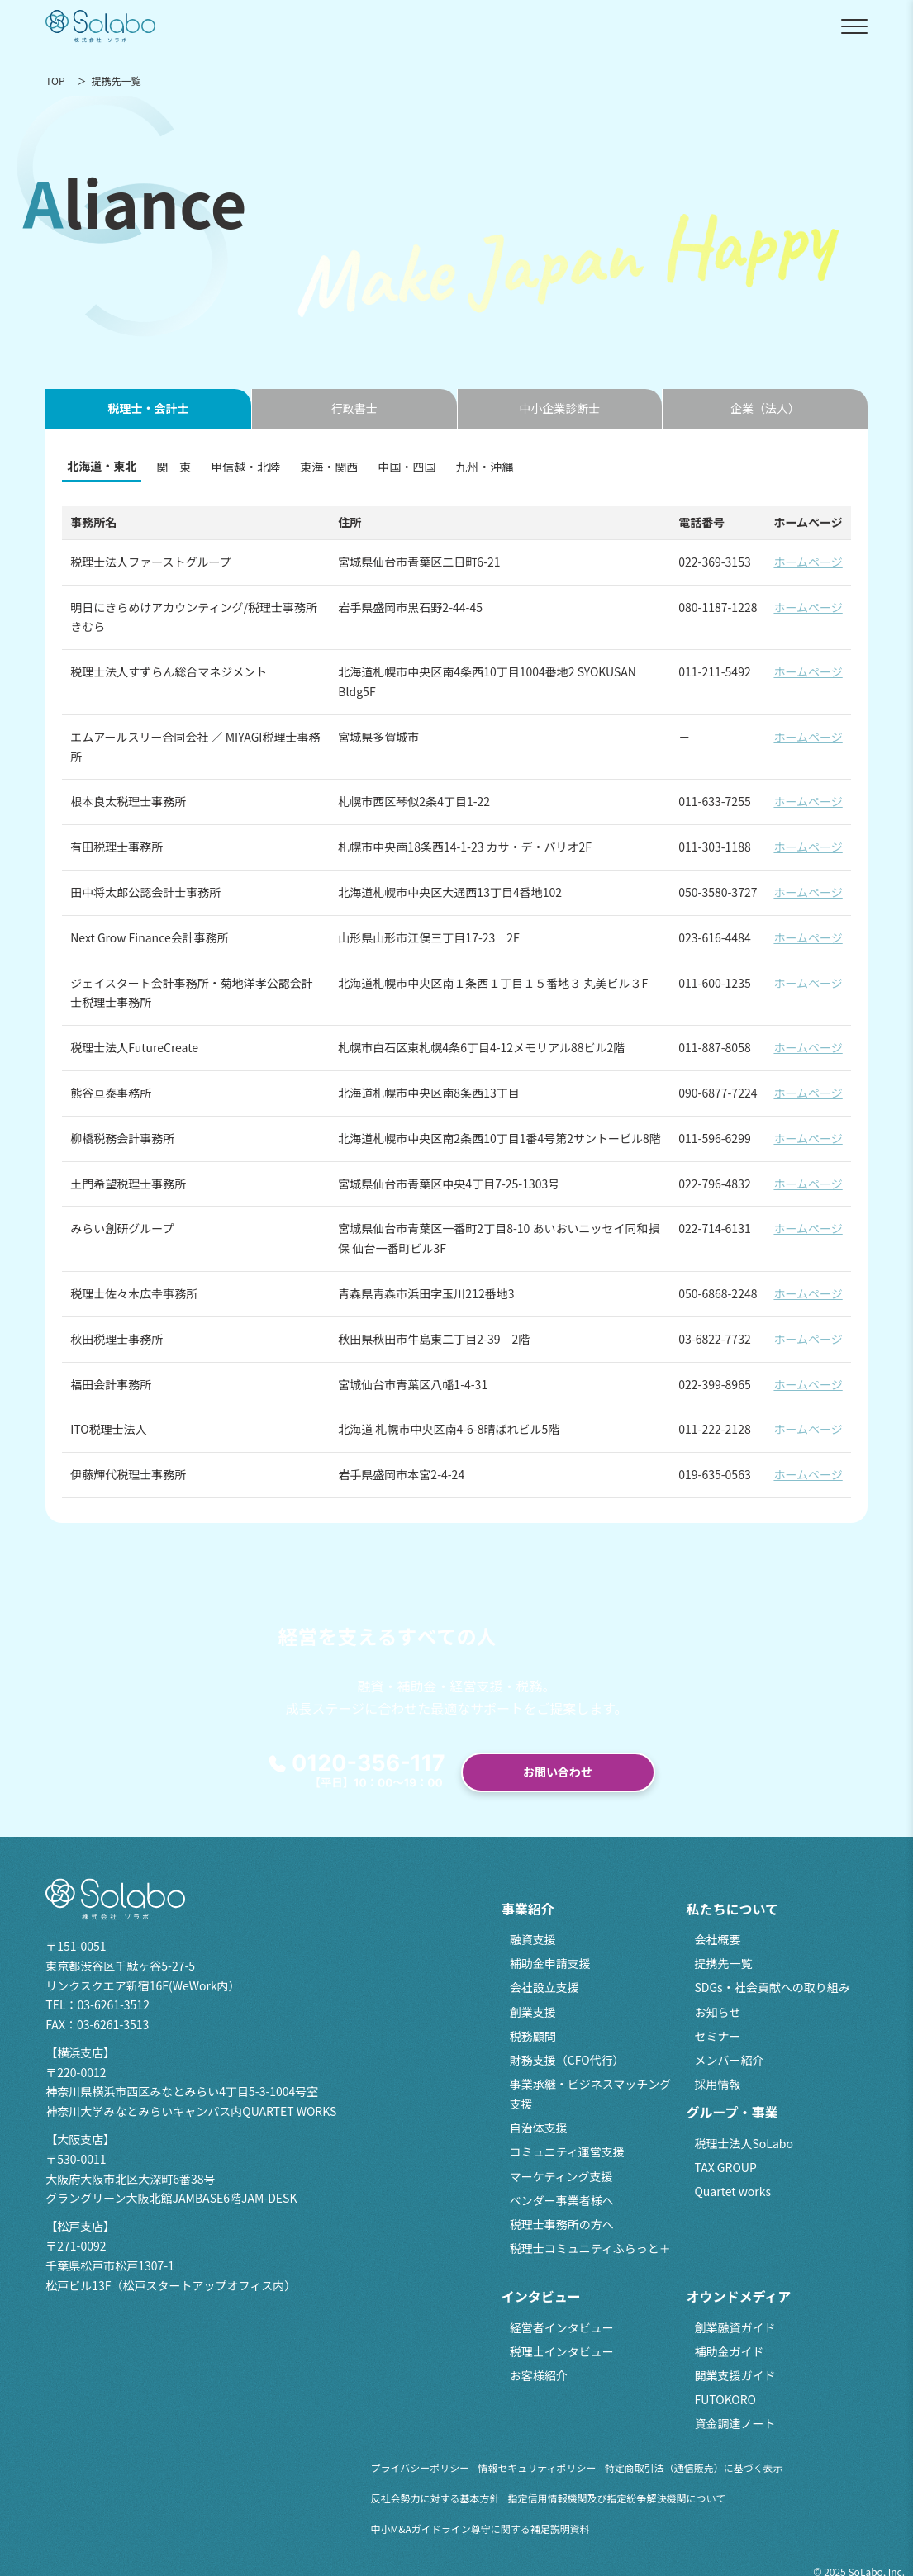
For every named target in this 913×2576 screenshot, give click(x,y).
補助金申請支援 (550, 1963)
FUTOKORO (725, 2399)
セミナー (717, 2036)
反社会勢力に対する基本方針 (435, 2498)
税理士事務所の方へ (562, 2224)
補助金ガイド (728, 2351)
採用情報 (717, 2084)
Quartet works (732, 2191)
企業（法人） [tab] (765, 408)
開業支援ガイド (734, 2375)
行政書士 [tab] (354, 408)
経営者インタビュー (562, 2327)
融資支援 (533, 1939)
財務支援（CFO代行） (567, 2060)
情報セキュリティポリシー (537, 2467)
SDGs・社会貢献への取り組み (771, 1987)
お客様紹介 (539, 2375)
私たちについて (732, 1909)
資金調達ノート (734, 2423)
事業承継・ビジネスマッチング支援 (591, 2094)
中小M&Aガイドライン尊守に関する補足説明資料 (480, 2528)
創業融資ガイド (734, 2327)
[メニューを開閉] (854, 26)
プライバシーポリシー (420, 2467)
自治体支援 (539, 2127)
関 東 (173, 466)
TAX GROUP (725, 2167)
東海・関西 (329, 466)
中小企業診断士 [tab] (559, 408)
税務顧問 (533, 2036)
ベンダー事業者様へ (562, 2200)
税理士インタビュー (562, 2351)
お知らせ (717, 2012)
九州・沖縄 (484, 466)
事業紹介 (528, 1909)
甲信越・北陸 (245, 466)
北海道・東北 (101, 466)
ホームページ (807, 561)
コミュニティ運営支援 (567, 2151)
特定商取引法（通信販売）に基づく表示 (694, 2467)
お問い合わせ (557, 1771)
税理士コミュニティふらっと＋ (590, 2248)
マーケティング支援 (561, 2176)
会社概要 (717, 1939)
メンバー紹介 (728, 2060)
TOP (54, 81)
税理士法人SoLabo (743, 2143)
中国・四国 (406, 466)
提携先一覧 (723, 1963)
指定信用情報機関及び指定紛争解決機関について (617, 2498)
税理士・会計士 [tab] (148, 408)
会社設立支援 (544, 1987)
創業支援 (533, 2012)
